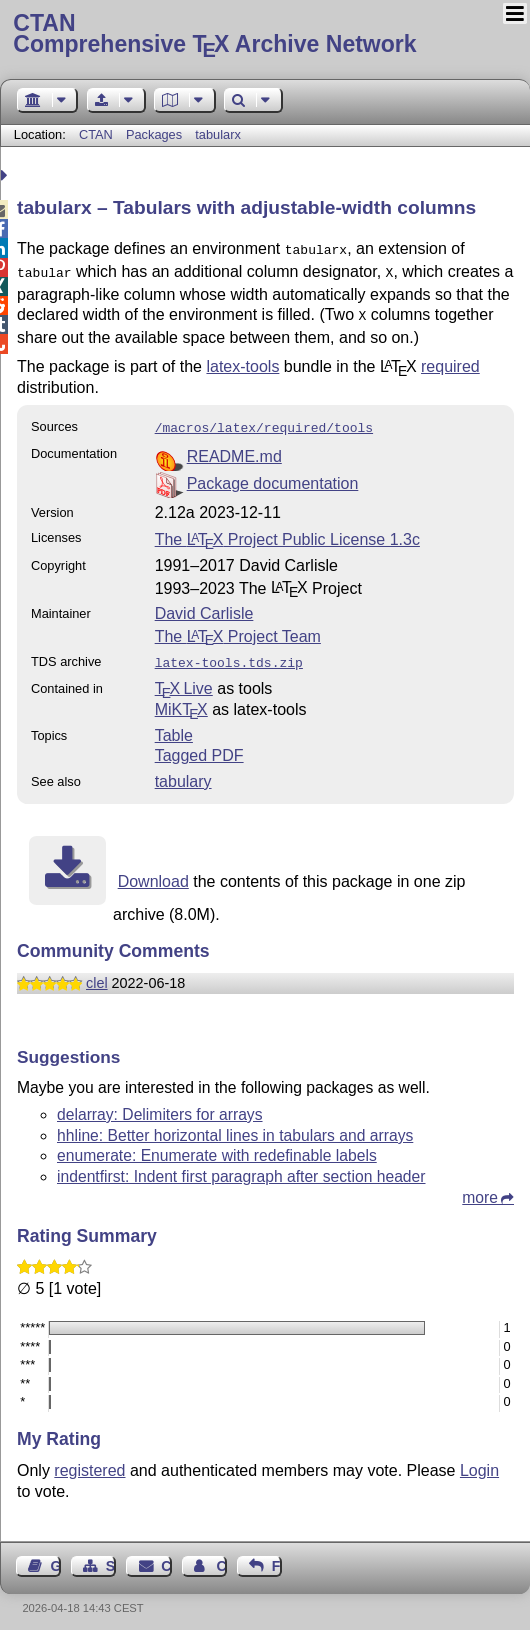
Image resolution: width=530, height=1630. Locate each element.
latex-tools (242, 360)
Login (479, 1460)
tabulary (183, 771)
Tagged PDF (199, 745)
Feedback (277, 1556)
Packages (156, 134)
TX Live (184, 678)
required (450, 360)
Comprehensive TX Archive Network (264, 35)
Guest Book (56, 1556)
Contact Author (221, 1556)
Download (153, 871)
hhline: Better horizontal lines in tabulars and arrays (235, 1125)
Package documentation (273, 475)
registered (89, 1460)
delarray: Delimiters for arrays (160, 1104)
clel (97, 973)
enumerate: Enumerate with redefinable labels (217, 1145)
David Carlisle (204, 605)
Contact (166, 1556)
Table (174, 725)
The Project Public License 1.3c (287, 531)
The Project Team (238, 628)
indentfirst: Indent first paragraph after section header (241, 1166)
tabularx (218, 134)
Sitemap (111, 1556)
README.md (234, 448)
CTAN (96, 134)
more (480, 1187)
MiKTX (181, 699)
